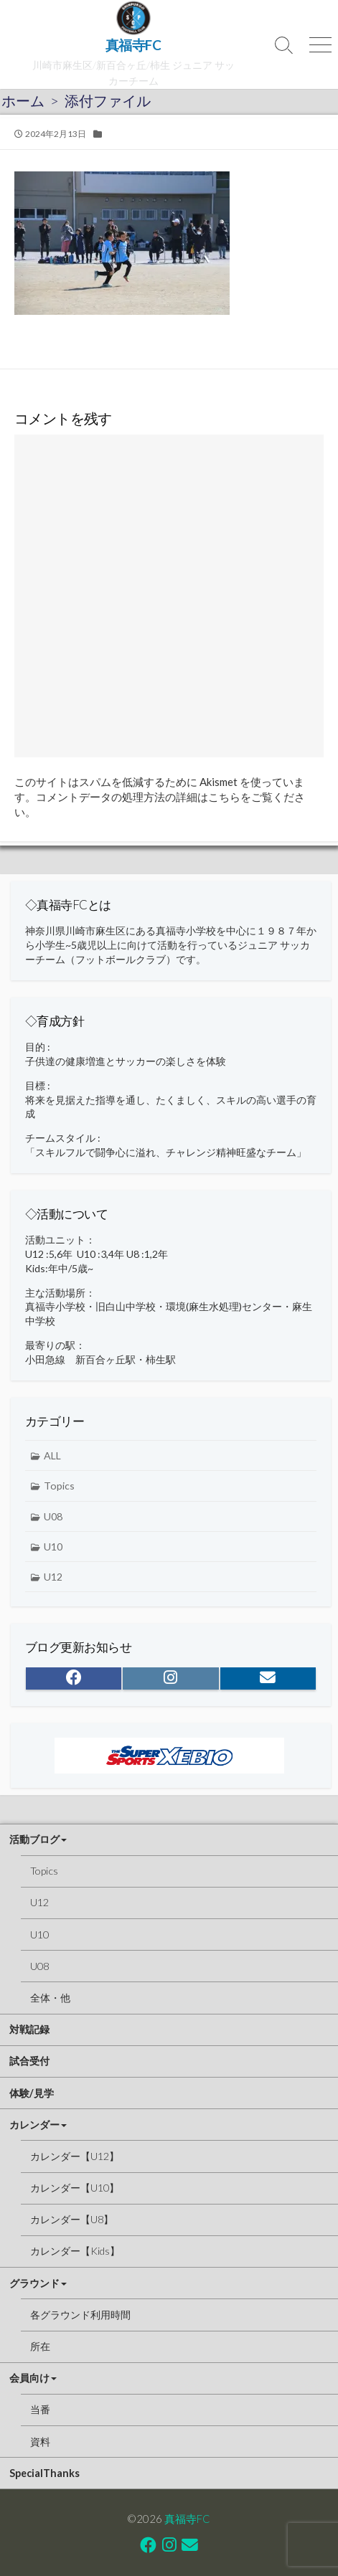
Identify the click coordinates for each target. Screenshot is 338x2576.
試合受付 (29, 2061)
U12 (53, 1577)
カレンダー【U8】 (71, 2219)
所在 (40, 2346)
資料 (40, 2441)
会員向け (29, 2378)
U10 (53, 1546)
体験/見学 (31, 2093)
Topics (59, 1485)
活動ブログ (34, 1839)
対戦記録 (29, 2029)
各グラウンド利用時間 (80, 2315)
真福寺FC (187, 2518)
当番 (40, 2409)
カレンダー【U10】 (74, 2188)
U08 (53, 1516)
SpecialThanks (44, 2473)
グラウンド (34, 2283)
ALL (52, 1455)
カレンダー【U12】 (74, 2156)
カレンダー (34, 2124)
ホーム (22, 100)
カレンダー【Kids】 (75, 2251)
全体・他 (50, 1998)
